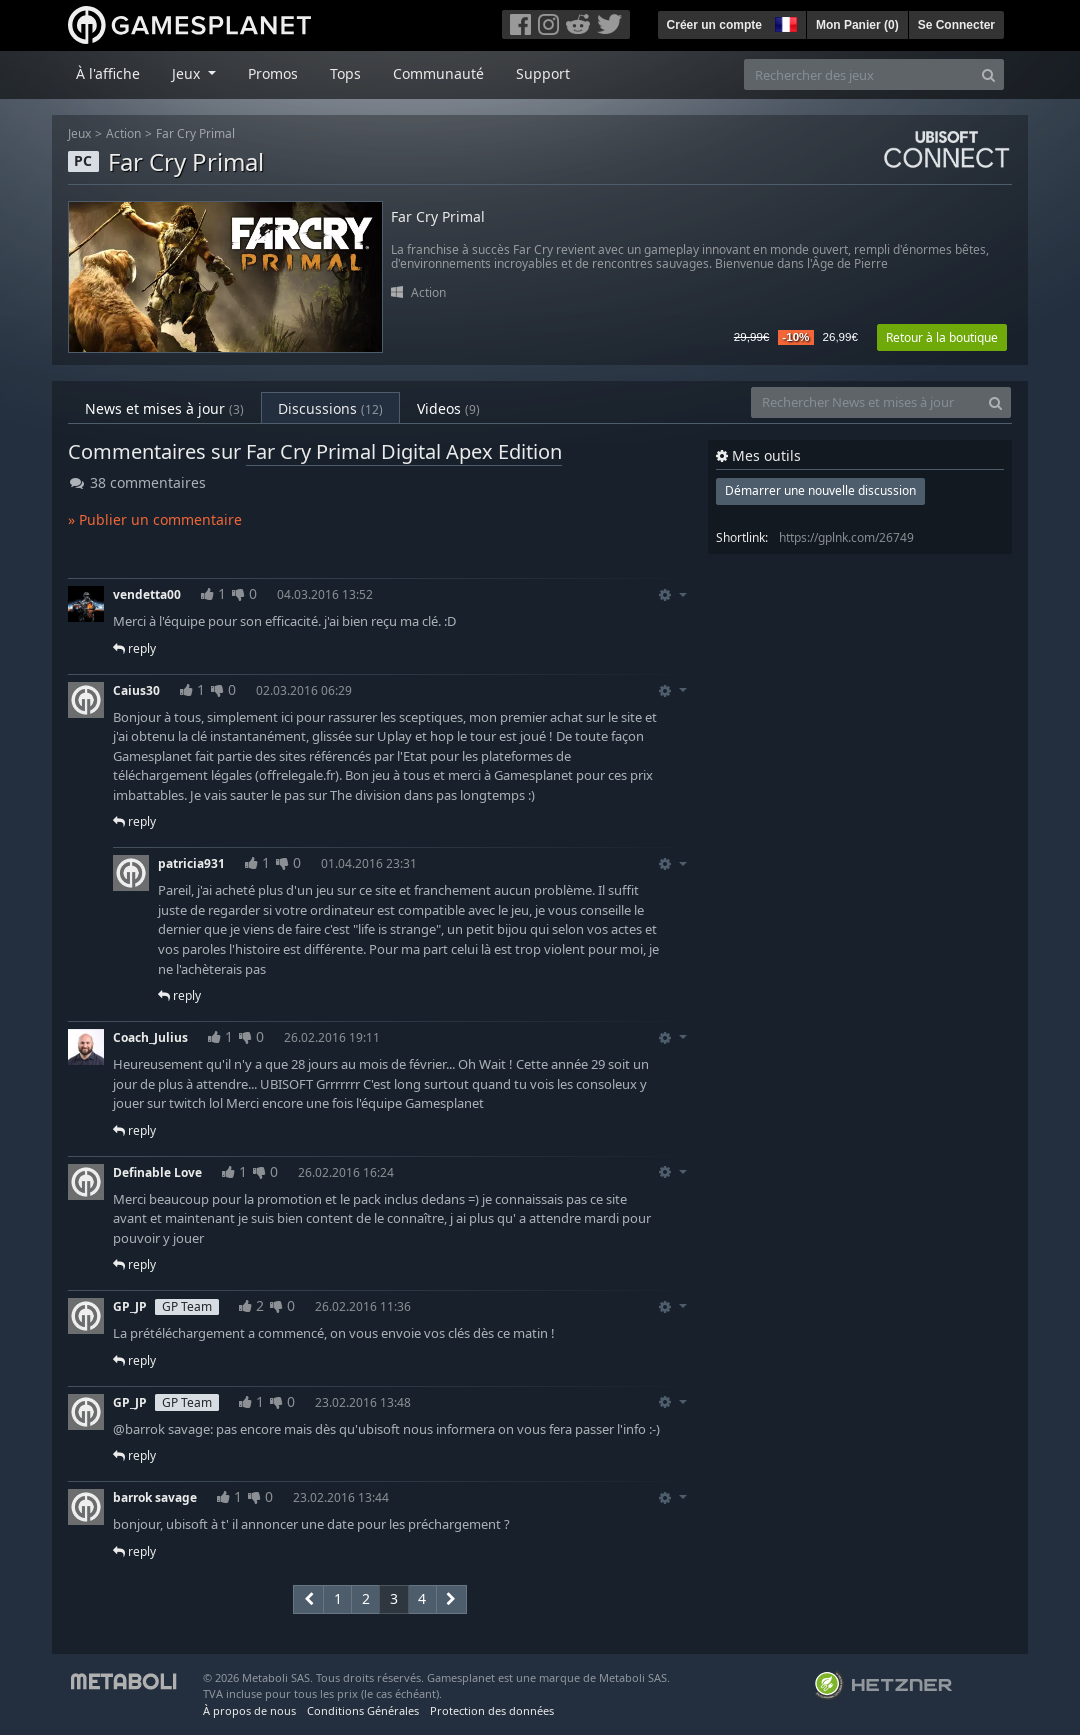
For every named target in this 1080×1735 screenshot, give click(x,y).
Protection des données (492, 1710)
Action (123, 133)
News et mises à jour (164, 408)
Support (543, 73)
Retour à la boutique (942, 337)
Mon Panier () (857, 25)
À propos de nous (249, 1710)
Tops (345, 73)
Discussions (330, 408)
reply (134, 648)
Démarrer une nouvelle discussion (820, 490)
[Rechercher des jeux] (859, 74)
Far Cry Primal (195, 133)
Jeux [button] (188, 73)
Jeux (79, 133)
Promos (273, 73)
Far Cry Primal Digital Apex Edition (404, 451)
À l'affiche (108, 73)
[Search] (988, 74)
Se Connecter (956, 25)
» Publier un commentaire (155, 519)
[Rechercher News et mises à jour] (866, 402)
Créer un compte (714, 25)
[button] (784, 22)
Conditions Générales (363, 1710)
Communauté (438, 73)
